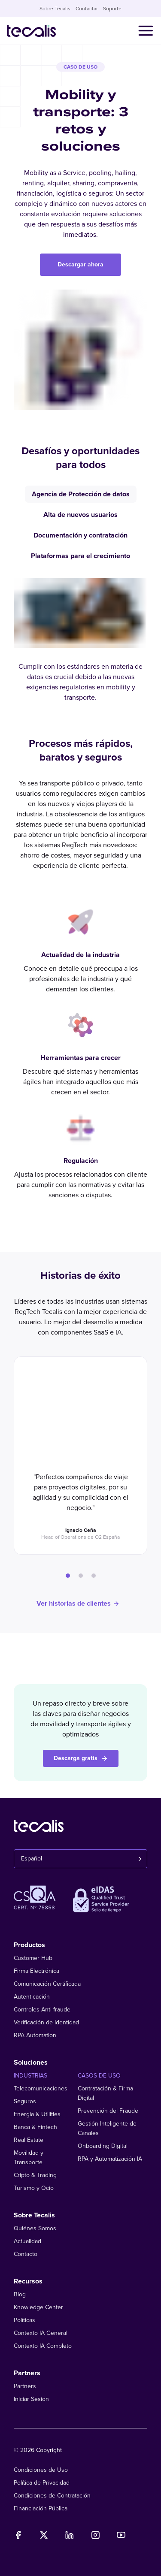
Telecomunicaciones (40, 2088)
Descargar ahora (80, 264)
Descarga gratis (81, 1758)
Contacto (25, 2254)
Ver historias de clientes (77, 1603)
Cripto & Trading (35, 2175)
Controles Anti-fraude (42, 2009)
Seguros (25, 2101)
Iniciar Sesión (31, 2399)
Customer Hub (33, 1958)
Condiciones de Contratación (52, 2495)
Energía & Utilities (37, 2114)
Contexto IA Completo (43, 2346)
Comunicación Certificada (47, 1983)
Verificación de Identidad (46, 2022)
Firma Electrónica (36, 1971)
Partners (25, 2386)
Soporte (112, 9)
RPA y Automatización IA (110, 2158)
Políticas (24, 2320)
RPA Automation (35, 2035)
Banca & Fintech (35, 2127)
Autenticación (32, 1996)
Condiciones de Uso (41, 2469)
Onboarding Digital (103, 2146)
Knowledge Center (38, 2307)
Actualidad (27, 2241)
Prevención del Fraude (108, 2110)
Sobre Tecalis (54, 9)
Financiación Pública (40, 2508)
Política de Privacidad (42, 2482)
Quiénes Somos (35, 2228)
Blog (20, 2294)
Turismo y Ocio (34, 2188)
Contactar (87, 9)
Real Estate (28, 2140)
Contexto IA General (40, 2333)
